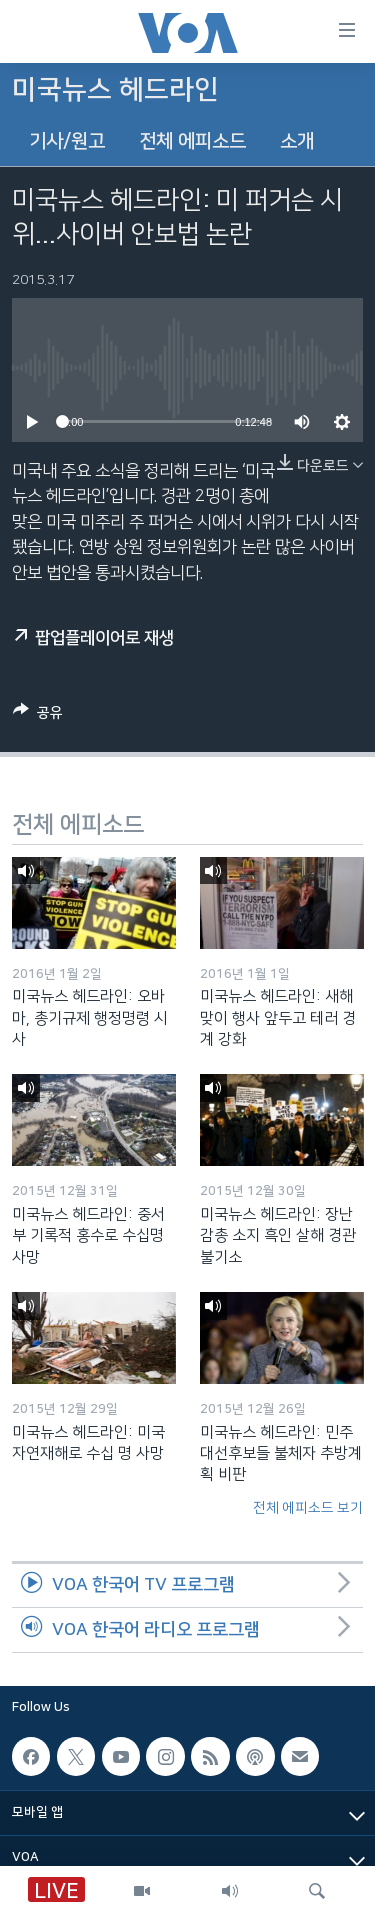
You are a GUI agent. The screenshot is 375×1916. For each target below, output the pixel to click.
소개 (297, 141)
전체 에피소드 (192, 141)
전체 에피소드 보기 (308, 1508)
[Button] (38, 716)
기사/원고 (67, 141)
